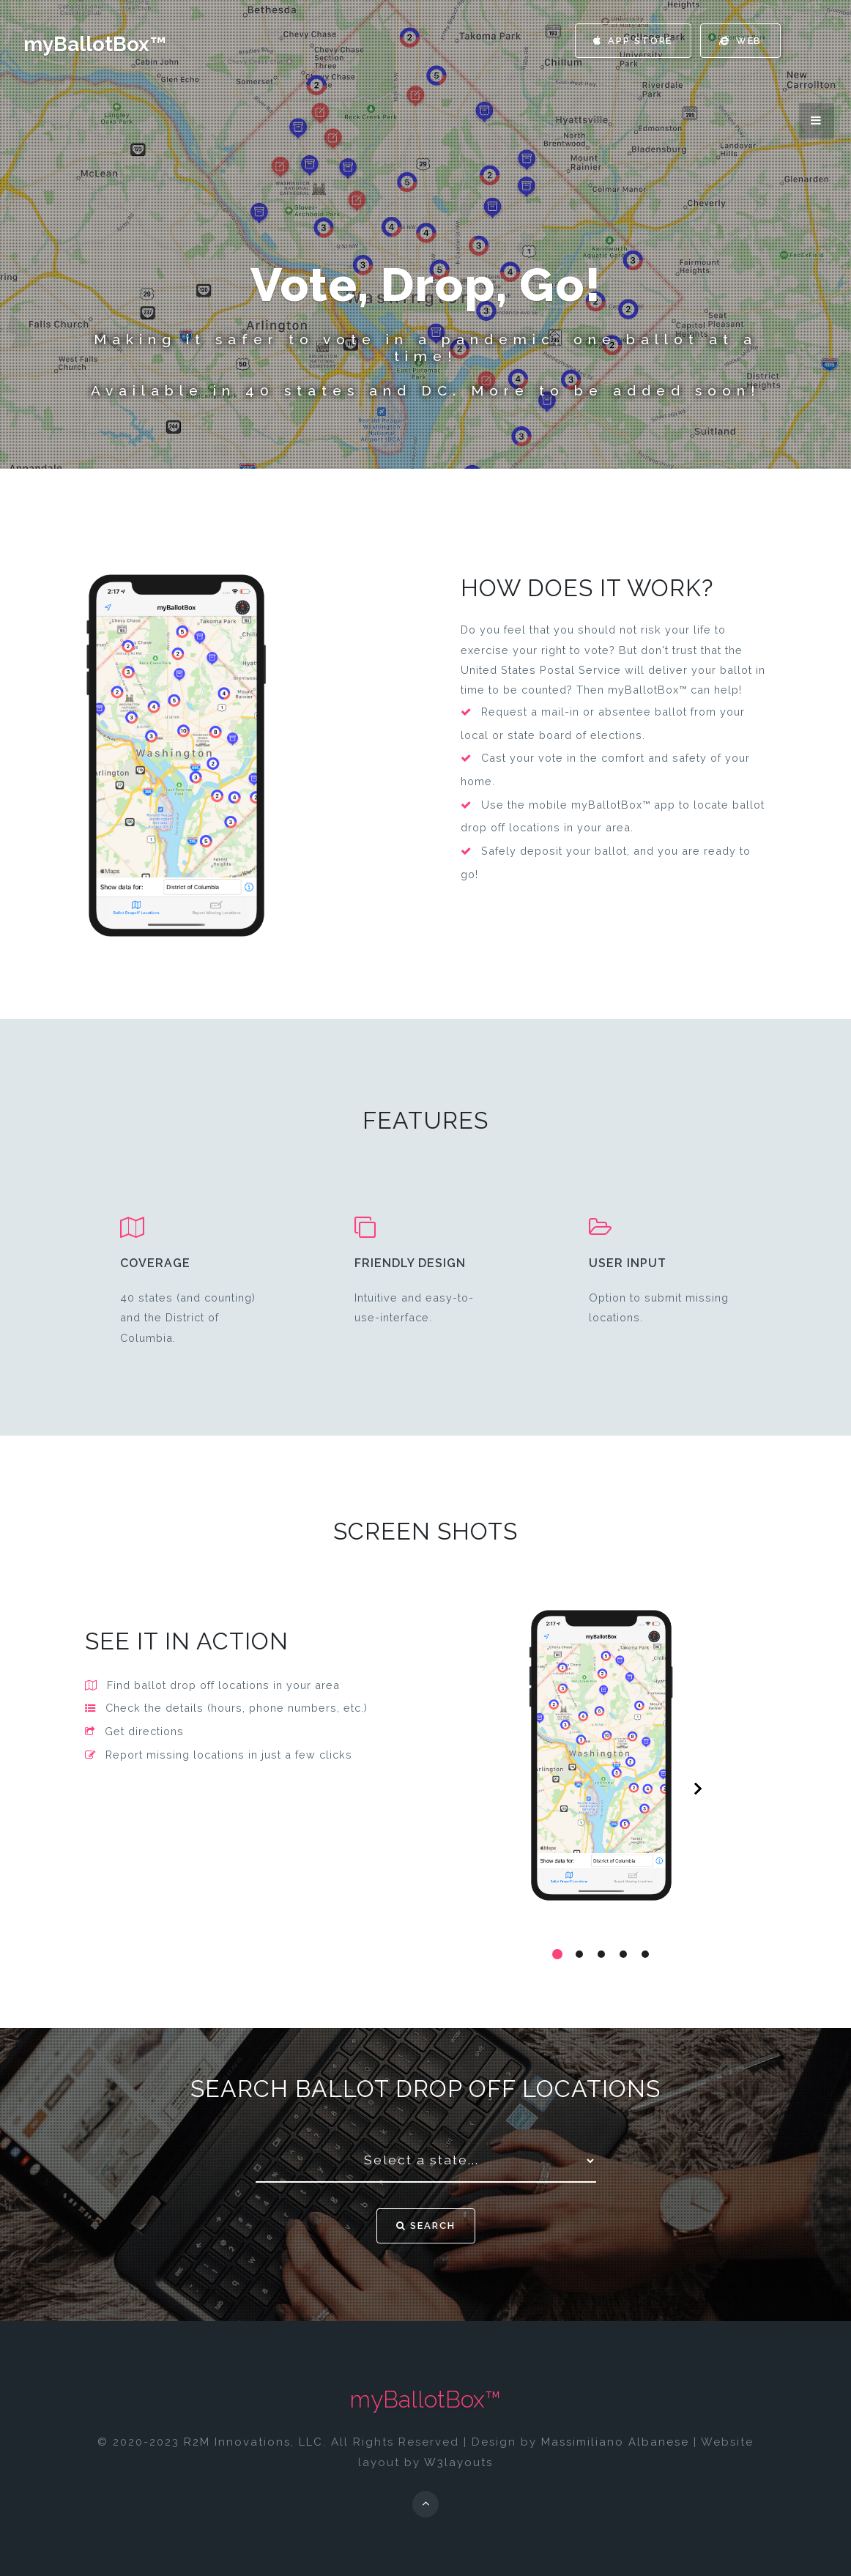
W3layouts (458, 2462)
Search (426, 2225)
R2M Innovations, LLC (253, 2442)
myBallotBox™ (94, 44)
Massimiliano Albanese (615, 2442)
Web (739, 40)
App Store (629, 40)
